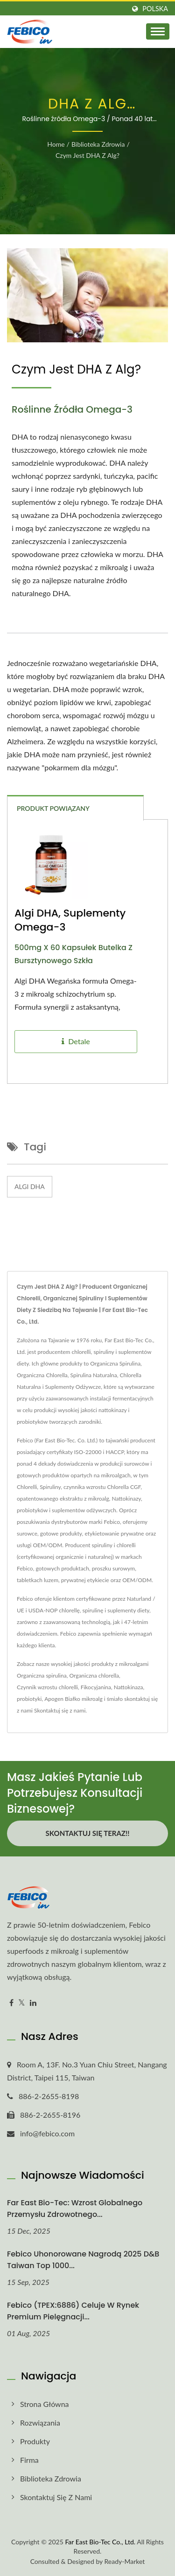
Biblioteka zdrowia (98, 144)
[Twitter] (21, 2003)
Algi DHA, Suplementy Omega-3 (70, 920)
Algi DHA (29, 1186)
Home (55, 144)
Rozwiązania (40, 2422)
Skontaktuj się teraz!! (88, 1833)
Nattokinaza (128, 1687)
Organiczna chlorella (94, 1675)
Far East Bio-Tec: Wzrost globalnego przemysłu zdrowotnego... (74, 2208)
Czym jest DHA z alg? (87, 155)
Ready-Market (125, 2561)
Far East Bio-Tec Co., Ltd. (100, 2542)
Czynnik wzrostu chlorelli (47, 1687)
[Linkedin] (33, 2003)
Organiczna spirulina (42, 1675)
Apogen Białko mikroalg (73, 1698)
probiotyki (29, 1698)
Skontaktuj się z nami (59, 1710)
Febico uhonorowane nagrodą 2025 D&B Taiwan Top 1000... (83, 2260)
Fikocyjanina (96, 1687)
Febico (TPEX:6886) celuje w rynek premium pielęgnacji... (73, 2311)
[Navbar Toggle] (157, 31)
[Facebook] (11, 2003)
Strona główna (44, 2403)
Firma (29, 2459)
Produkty (35, 2441)
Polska (155, 9)
